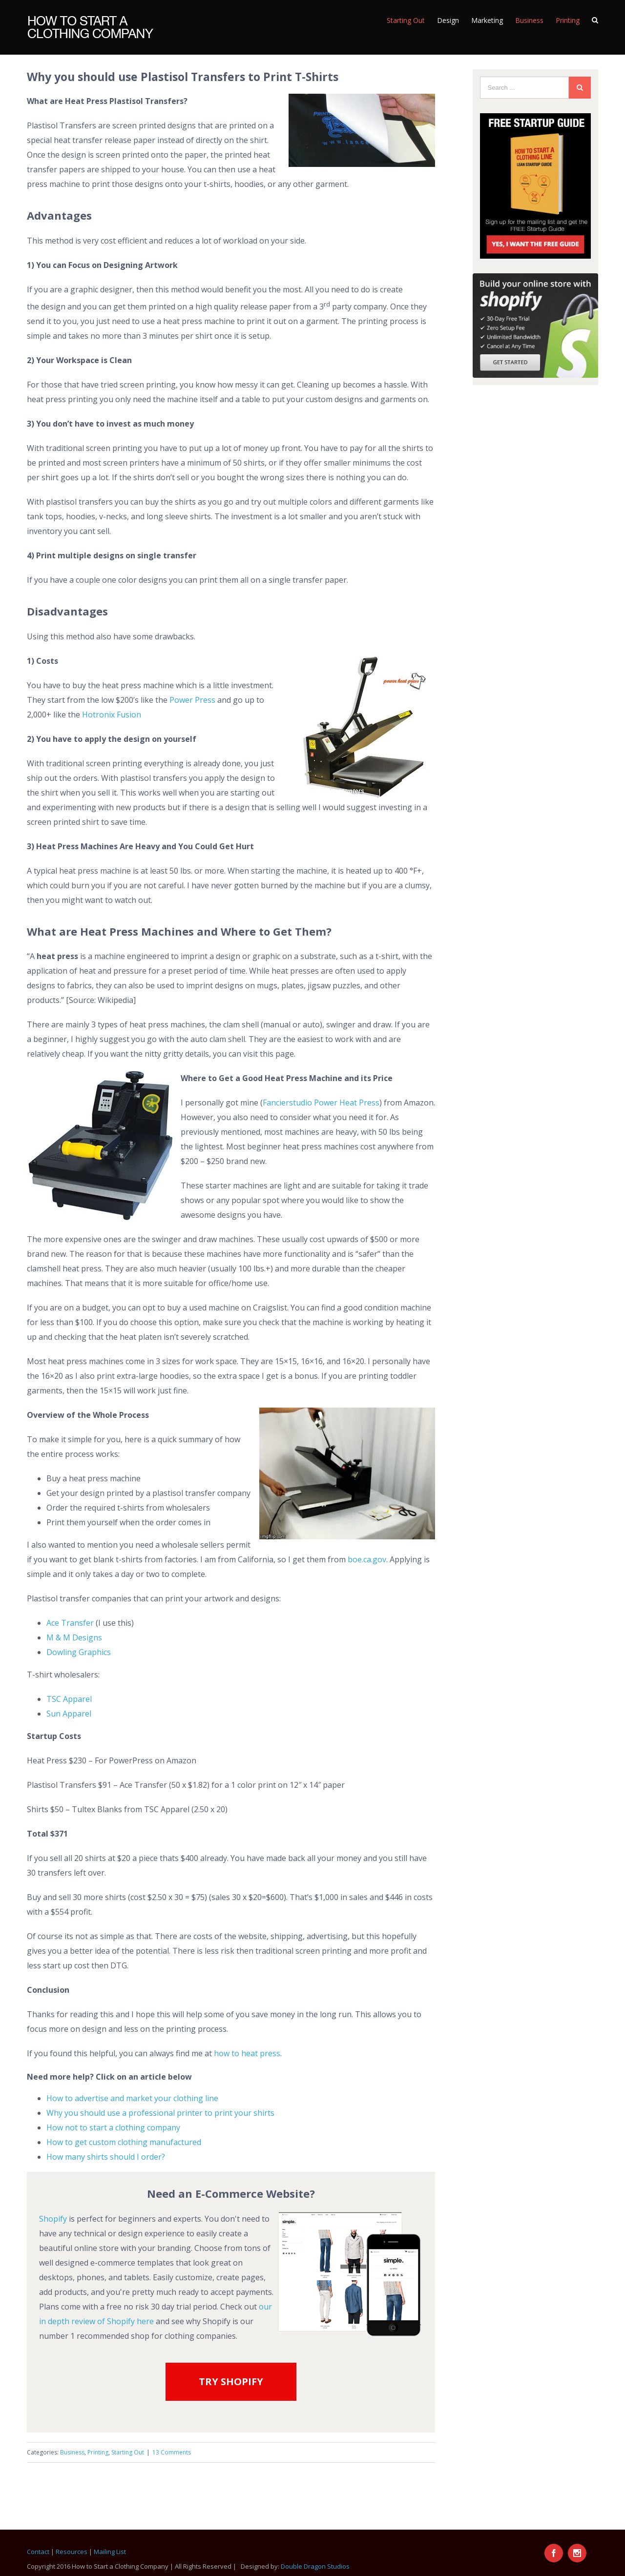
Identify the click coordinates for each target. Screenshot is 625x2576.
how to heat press (247, 2053)
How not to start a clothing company (113, 2127)
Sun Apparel (68, 1713)
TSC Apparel (69, 1699)
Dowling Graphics (78, 1652)
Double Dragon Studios (315, 2566)
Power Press (192, 700)
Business (72, 2452)
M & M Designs (74, 1637)
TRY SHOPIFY (231, 2381)
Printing (97, 2452)
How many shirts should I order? (105, 2156)
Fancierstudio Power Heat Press (321, 1102)
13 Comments (171, 2452)
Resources (71, 2551)
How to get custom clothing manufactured (123, 2142)
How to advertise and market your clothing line (132, 2098)
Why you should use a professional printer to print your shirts (160, 2112)
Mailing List (110, 2551)
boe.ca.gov (367, 1559)
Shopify (53, 2218)
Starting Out (127, 2452)
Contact (38, 2551)
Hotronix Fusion (110, 714)
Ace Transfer (70, 1622)
